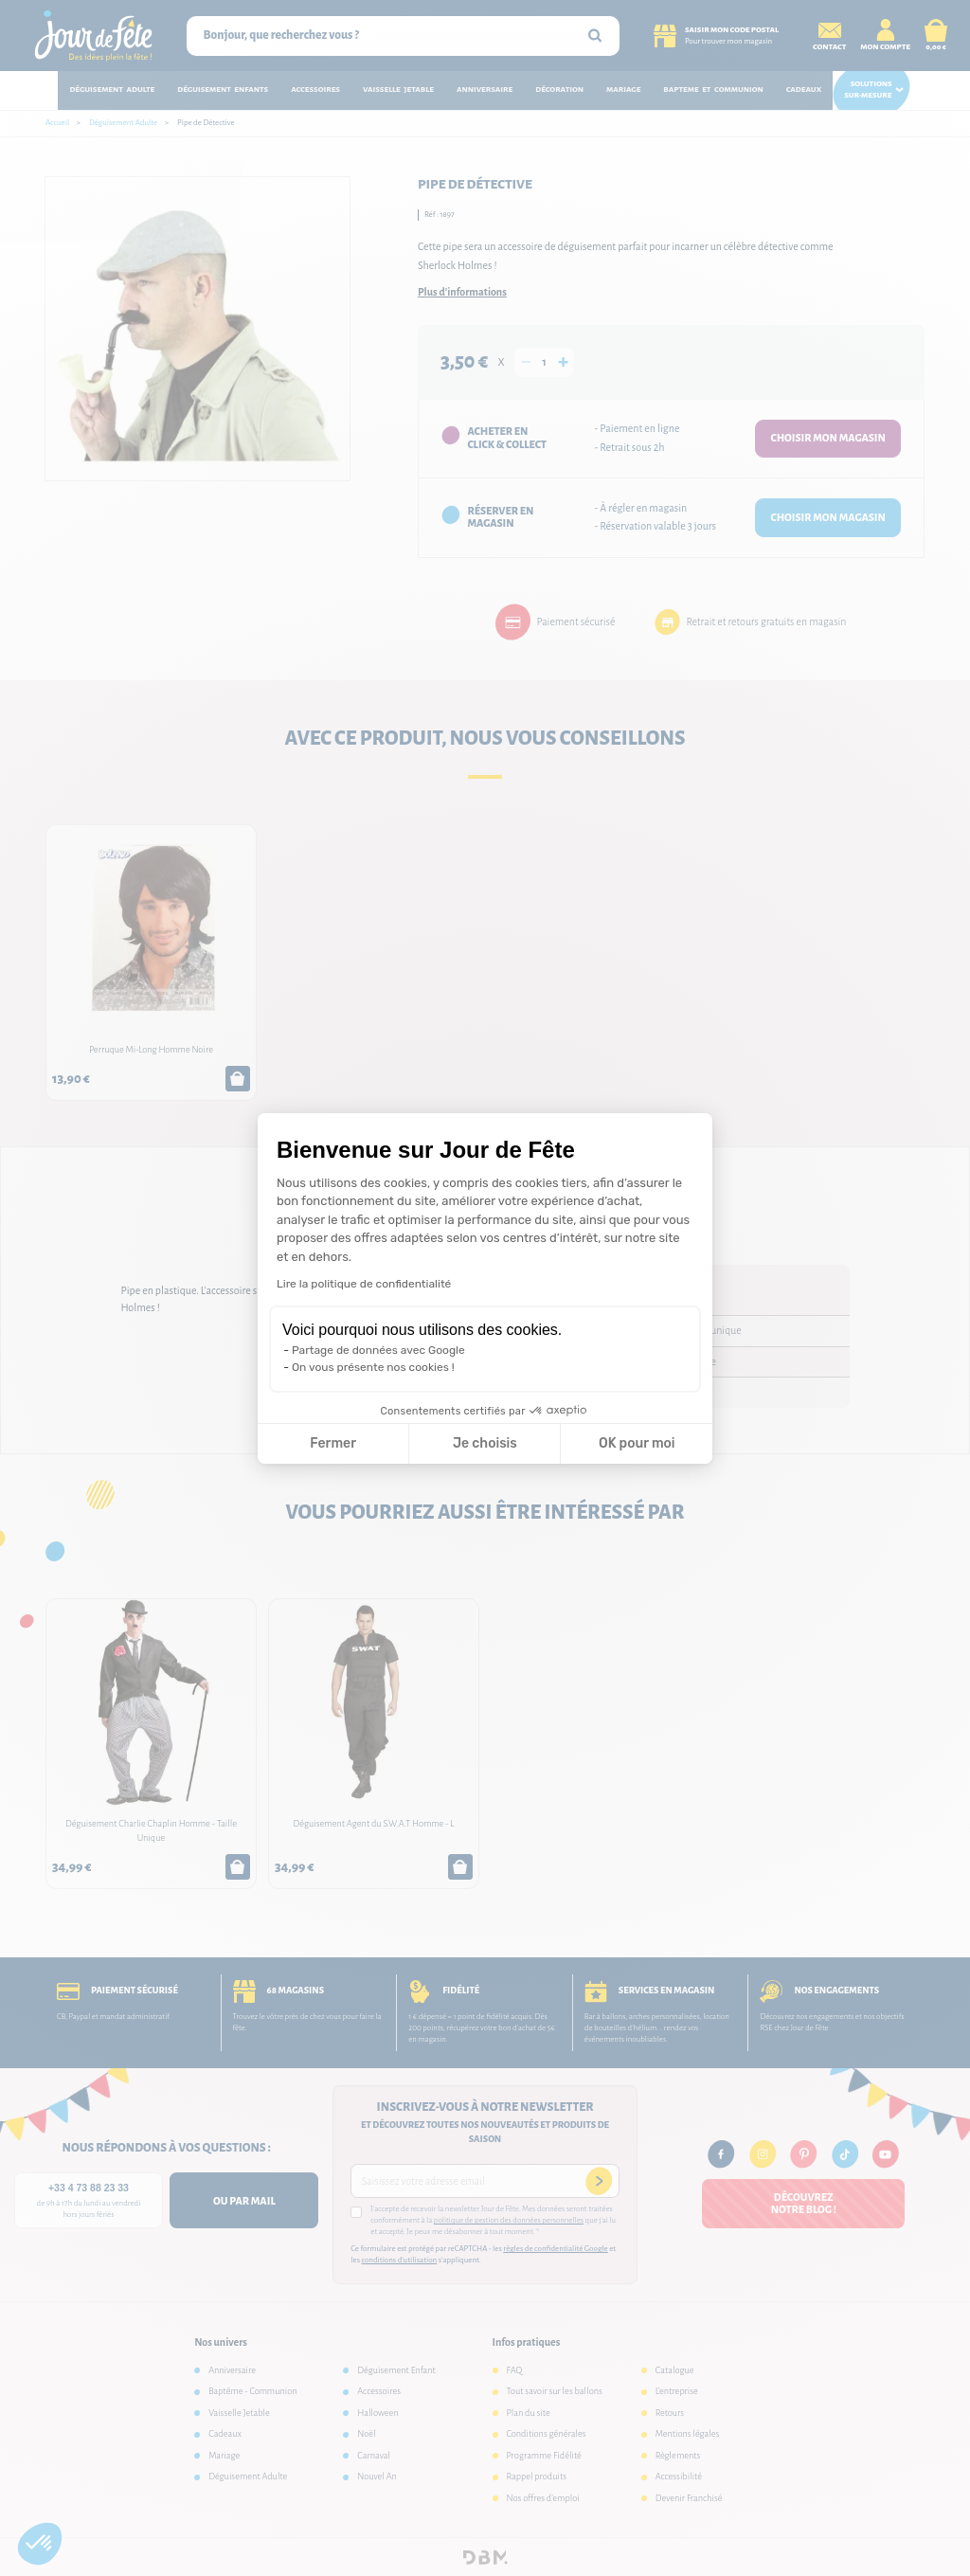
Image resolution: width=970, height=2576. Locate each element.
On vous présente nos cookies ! (373, 1367)
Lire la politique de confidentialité (364, 1283)
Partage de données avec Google (378, 1350)
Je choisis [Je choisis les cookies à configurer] (485, 1443)
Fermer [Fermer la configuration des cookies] (333, 1443)
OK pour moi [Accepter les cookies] (637, 1443)
